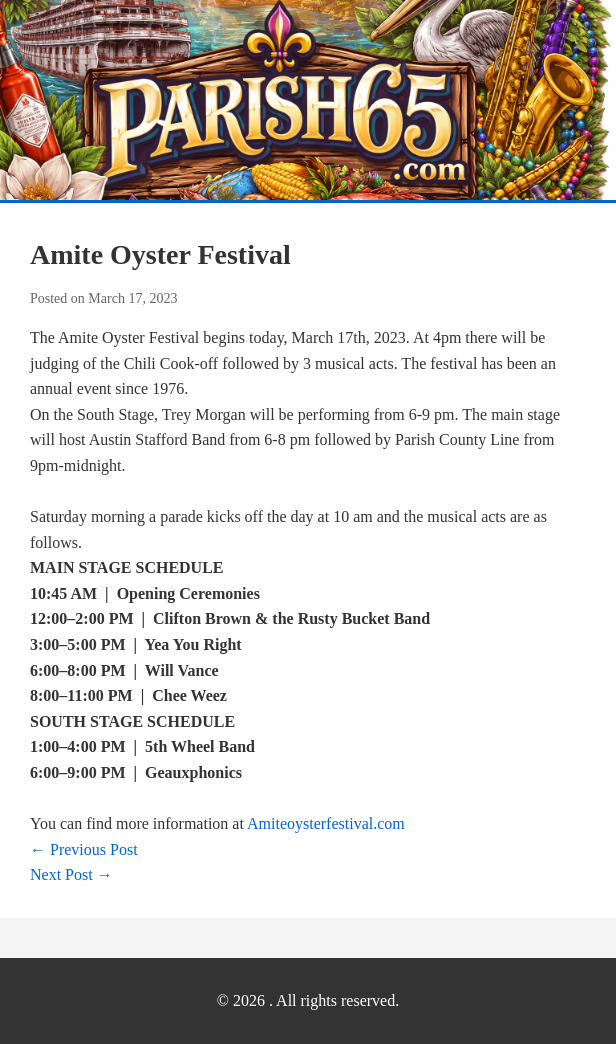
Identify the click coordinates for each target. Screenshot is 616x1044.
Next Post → (71, 874)
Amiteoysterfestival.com (326, 823)
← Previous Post (84, 849)
